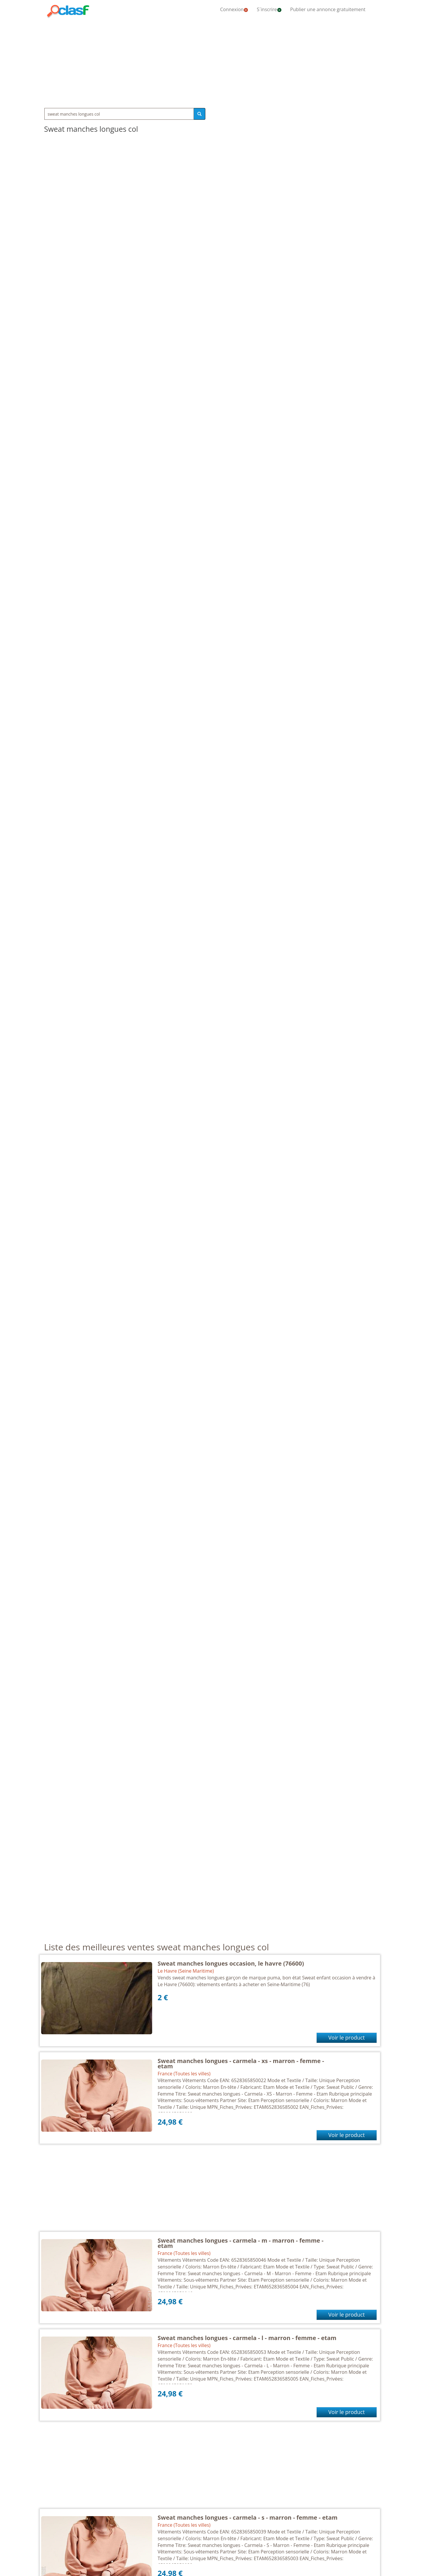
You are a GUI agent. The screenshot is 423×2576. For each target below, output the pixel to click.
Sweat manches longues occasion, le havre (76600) (231, 1963)
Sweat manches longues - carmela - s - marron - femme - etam (248, 2517)
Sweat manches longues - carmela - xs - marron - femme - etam (241, 2063)
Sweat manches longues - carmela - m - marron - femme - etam (241, 2243)
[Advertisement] (211, 62)
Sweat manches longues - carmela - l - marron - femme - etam (247, 2338)
